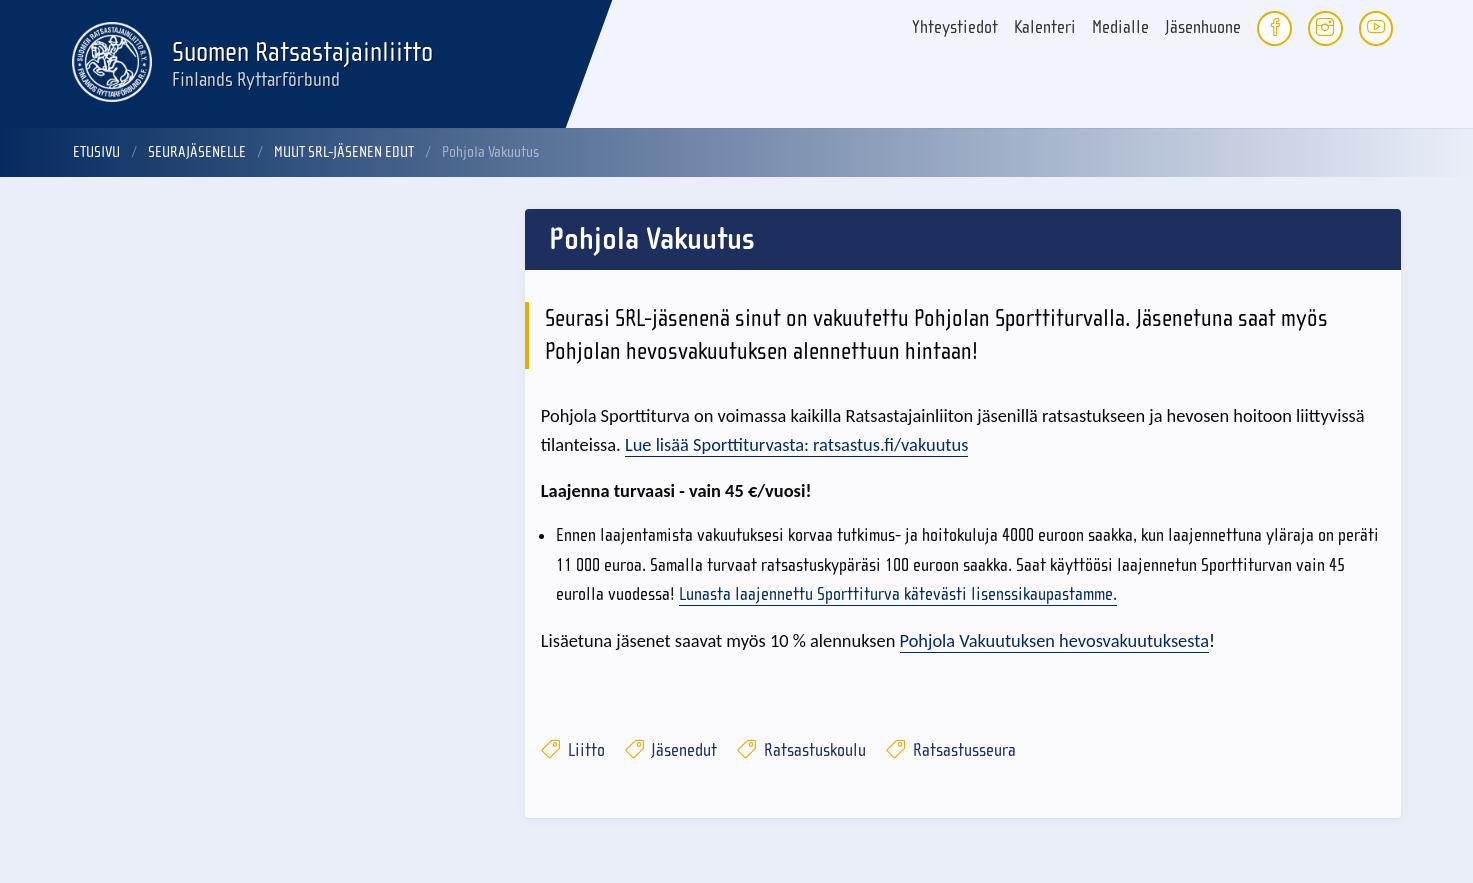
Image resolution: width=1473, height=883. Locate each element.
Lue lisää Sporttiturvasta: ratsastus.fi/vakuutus (796, 444)
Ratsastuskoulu (801, 750)
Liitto (573, 750)
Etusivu (96, 152)
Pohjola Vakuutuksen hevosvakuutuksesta (1054, 640)
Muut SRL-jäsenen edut (344, 152)
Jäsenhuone (1203, 27)
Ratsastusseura (951, 750)
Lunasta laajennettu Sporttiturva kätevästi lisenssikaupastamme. (898, 594)
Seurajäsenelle (197, 152)
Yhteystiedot (955, 27)
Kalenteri (1045, 27)
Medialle (1120, 27)
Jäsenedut (671, 750)
